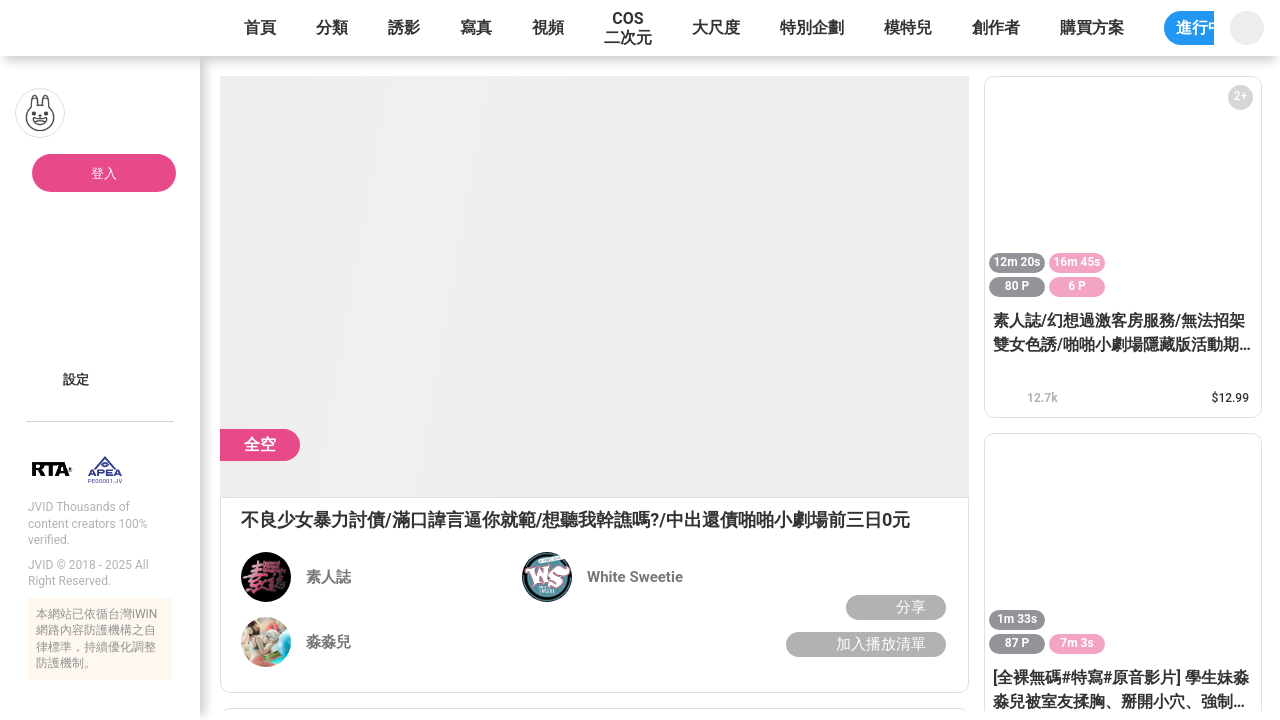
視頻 (548, 27)
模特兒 (908, 27)
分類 (332, 27)
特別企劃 (812, 27)
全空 (260, 444)
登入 (104, 173)
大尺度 (716, 27)
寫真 (476, 27)
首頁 (260, 27)
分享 (893, 607)
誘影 (404, 27)
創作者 (996, 27)
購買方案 (1092, 27)
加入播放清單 (863, 644)
